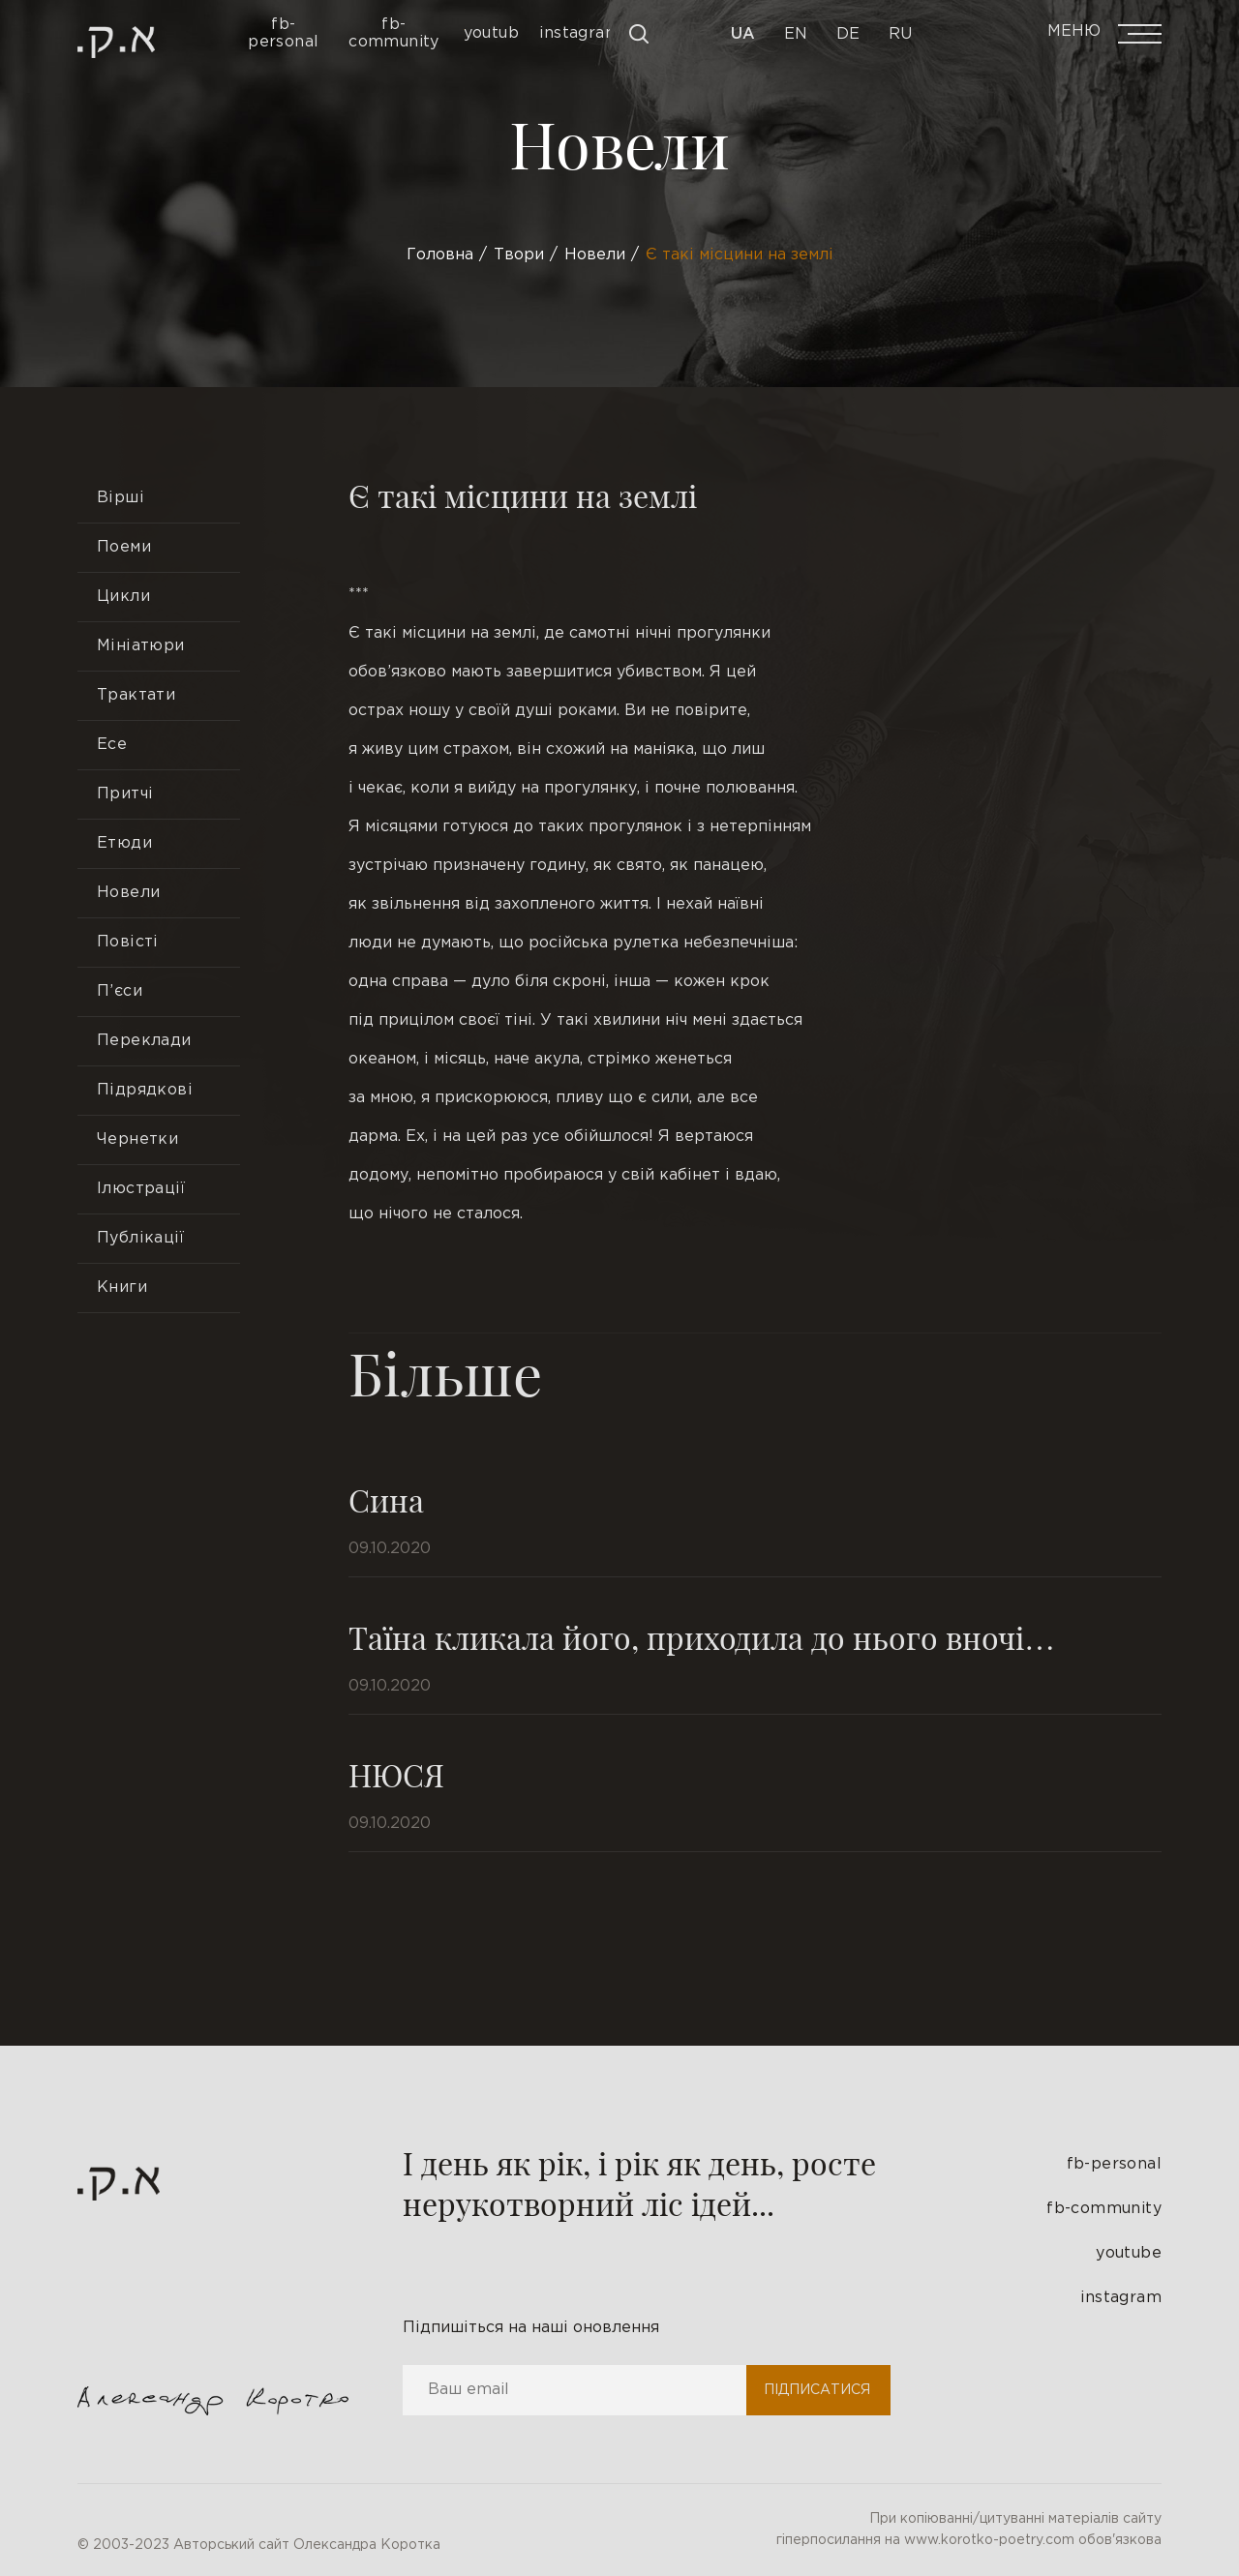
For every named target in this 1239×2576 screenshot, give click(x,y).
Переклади (144, 1040)
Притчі (125, 794)
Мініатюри (141, 646)
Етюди (124, 843)
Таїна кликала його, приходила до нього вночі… (701, 1637)
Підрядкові (145, 1090)
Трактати (136, 695)
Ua (743, 34)
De (848, 34)
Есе (112, 744)
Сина (386, 1499)
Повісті (128, 942)
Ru (900, 34)
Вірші (120, 498)
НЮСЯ (396, 1774)
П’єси (119, 991)
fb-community (1104, 2209)
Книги (122, 1287)
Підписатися (817, 2390)
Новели (128, 892)
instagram (1121, 2298)
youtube (1129, 2253)
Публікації (140, 1238)
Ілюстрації (141, 1189)
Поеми (124, 547)
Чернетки (137, 1139)
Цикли (123, 596)
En (795, 34)
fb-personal (1114, 2164)
